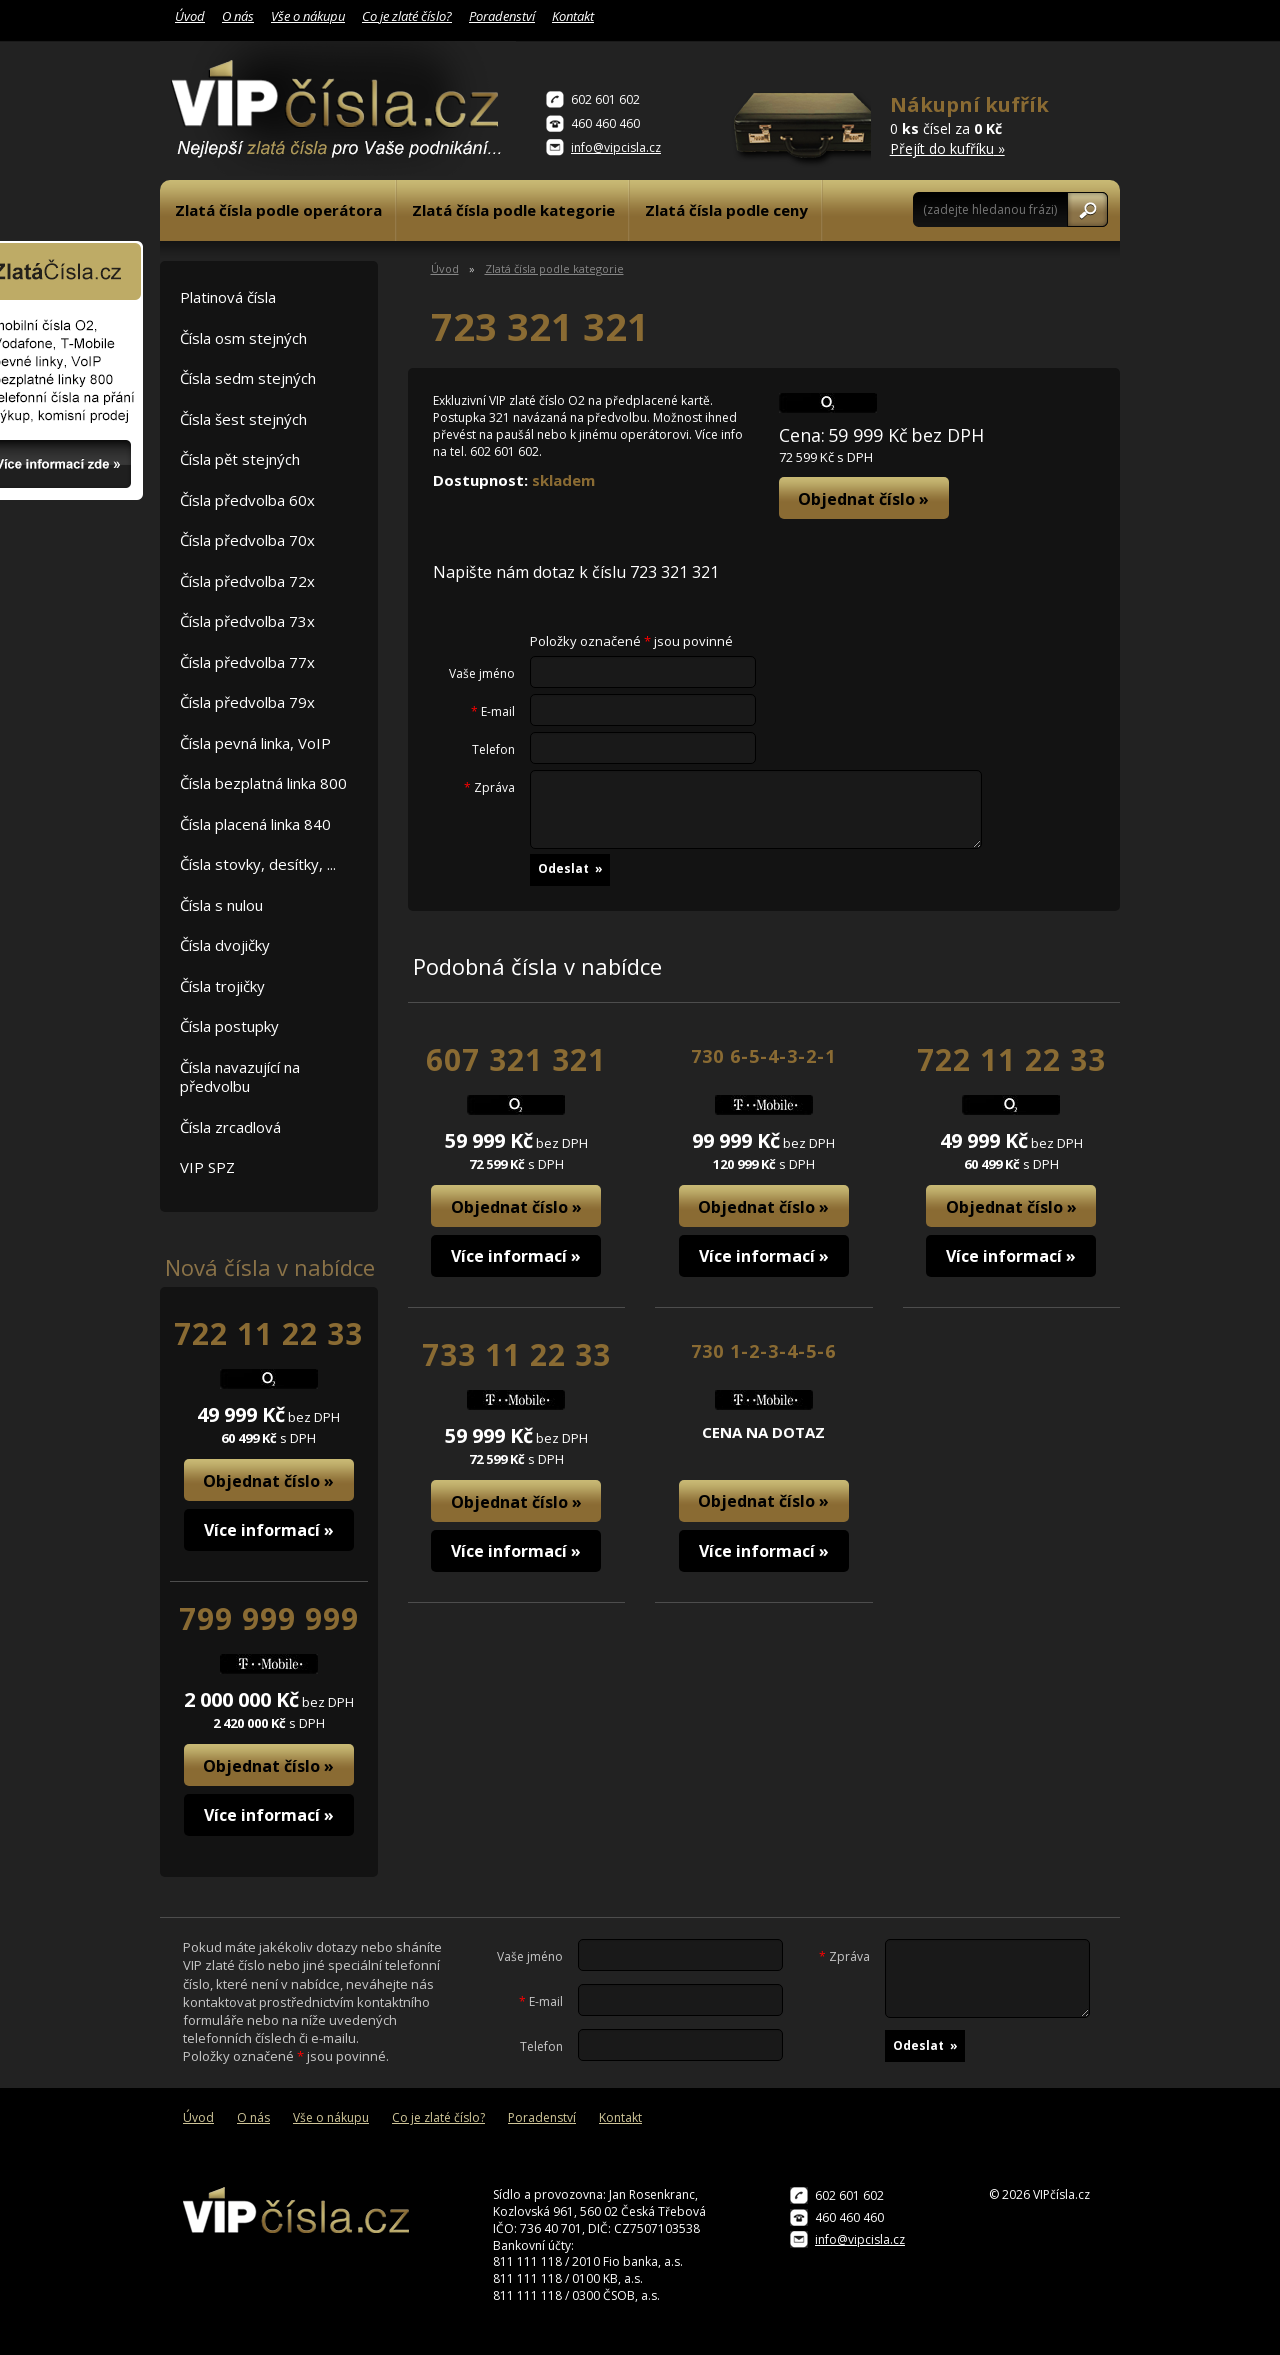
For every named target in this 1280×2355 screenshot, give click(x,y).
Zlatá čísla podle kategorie (513, 210)
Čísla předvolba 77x (247, 662)
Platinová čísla (228, 297)
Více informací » (269, 1530)
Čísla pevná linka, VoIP (255, 743)
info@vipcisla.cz (616, 147)
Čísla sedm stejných (248, 378)
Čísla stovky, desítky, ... (258, 864)
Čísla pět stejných (240, 459)
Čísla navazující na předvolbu (240, 1077)
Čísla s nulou (221, 905)
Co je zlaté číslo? (407, 16)
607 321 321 (516, 1059)
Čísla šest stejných (243, 419)
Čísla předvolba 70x (247, 540)
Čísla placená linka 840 (255, 824)
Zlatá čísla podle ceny (726, 210)
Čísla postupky (229, 1026)
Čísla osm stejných (243, 338)
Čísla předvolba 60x (247, 500)
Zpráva (489, 788)
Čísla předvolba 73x (247, 621)
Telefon (493, 750)
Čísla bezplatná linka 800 (263, 783)
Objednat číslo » (268, 1481)
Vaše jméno (482, 674)
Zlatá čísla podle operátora (278, 210)
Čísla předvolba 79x (247, 702)
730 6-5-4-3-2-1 (763, 1056)
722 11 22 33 (268, 1333)
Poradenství (502, 16)
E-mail (493, 712)
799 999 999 (269, 1618)
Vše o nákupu (308, 16)
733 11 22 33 (516, 1354)
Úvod (190, 16)
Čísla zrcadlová (230, 1127)
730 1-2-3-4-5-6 (763, 1351)
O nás (238, 16)
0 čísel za (970, 124)
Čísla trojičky (222, 986)
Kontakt (573, 16)
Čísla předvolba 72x (247, 581)
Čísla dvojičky (225, 945)
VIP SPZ (207, 1167)
